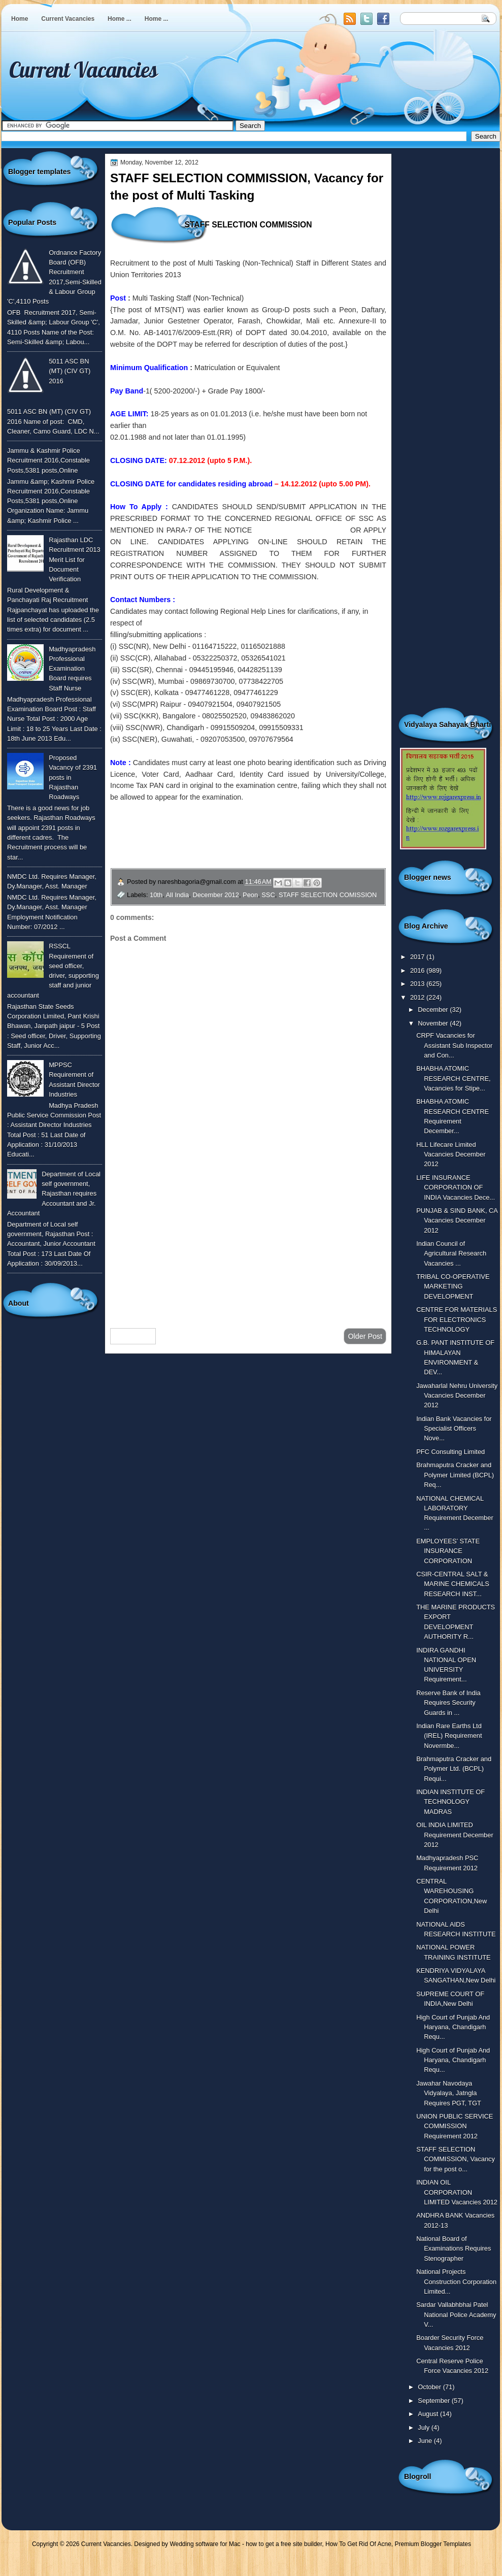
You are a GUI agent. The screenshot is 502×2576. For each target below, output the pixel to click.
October (430, 2387)
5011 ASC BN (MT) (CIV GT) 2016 (69, 371)
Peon (250, 895)
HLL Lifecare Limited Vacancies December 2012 (450, 1154)
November (434, 1023)
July (424, 2427)
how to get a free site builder (284, 2544)
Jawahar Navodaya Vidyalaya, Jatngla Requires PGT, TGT (448, 2093)
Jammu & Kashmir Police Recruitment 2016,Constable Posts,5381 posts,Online (48, 460)
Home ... (119, 18)
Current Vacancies (67, 18)
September (434, 2400)
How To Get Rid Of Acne (358, 2544)
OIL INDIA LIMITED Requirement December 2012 (454, 1834)
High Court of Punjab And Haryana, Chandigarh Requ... (453, 2027)
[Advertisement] (248, 1239)
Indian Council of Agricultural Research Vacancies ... (451, 1253)
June (425, 2441)
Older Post (365, 1336)
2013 (418, 983)
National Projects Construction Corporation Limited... (456, 2281)
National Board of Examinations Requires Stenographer (453, 2248)
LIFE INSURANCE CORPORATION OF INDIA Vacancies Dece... (455, 1187)
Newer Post (133, 1336)
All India (177, 895)
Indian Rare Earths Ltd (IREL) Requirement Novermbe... (449, 1735)
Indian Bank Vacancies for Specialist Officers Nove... (453, 1428)
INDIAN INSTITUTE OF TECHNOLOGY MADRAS (450, 1801)
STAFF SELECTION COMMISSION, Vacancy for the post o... (455, 2159)
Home (19, 18)
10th (156, 895)
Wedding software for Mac (205, 2544)
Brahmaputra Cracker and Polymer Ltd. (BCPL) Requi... (453, 1768)
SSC (268, 895)
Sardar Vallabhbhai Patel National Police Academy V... (456, 2314)
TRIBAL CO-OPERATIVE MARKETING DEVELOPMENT (452, 1286)
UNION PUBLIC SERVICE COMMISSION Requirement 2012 (454, 2126)
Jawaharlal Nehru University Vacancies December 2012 (456, 1395)
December (434, 1009)
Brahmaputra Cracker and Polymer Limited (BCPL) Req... (455, 1475)
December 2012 (215, 895)
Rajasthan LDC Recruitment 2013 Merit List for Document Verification (75, 559)
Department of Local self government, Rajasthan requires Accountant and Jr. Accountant (54, 1193)
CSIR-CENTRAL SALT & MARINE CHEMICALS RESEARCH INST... (452, 1584)
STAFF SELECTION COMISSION (328, 895)
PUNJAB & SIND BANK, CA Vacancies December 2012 (456, 1220)
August (429, 2414)
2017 (418, 957)
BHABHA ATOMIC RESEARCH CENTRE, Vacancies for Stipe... (453, 1078)
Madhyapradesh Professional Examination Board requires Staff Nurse (72, 668)
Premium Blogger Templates (433, 2544)
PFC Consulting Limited (450, 1452)
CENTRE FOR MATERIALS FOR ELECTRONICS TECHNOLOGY (456, 1319)
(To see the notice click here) (303, 530)
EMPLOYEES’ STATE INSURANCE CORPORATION (448, 1551)
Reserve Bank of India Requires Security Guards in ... (448, 1702)
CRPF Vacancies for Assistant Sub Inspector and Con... (454, 1045)
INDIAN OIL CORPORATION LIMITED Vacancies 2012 (456, 2192)
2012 (418, 997)
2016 (418, 970)
